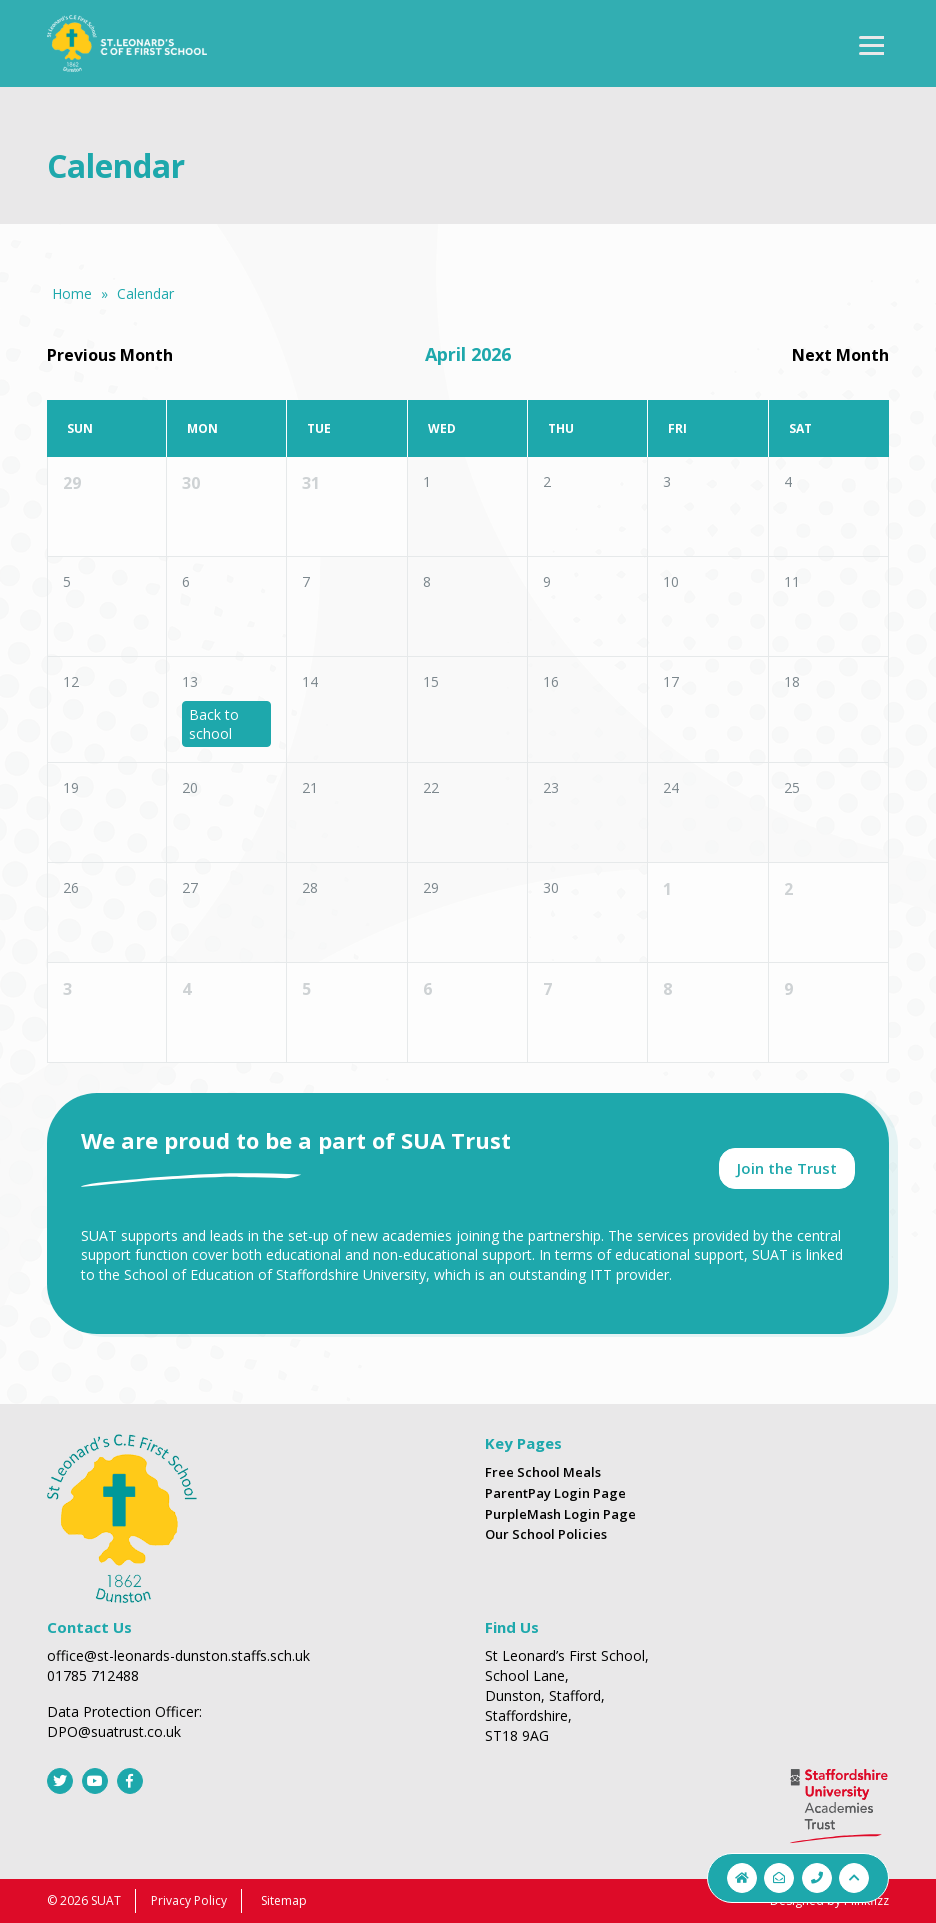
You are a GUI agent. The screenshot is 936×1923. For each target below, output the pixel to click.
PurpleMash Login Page (560, 1514)
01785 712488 (93, 1675)
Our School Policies (546, 1534)
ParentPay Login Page (555, 1493)
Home (72, 293)
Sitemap (284, 1900)
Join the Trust (787, 1168)
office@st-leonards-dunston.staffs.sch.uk (178, 1655)
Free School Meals (543, 1472)
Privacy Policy (189, 1900)
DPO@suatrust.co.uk (114, 1731)
